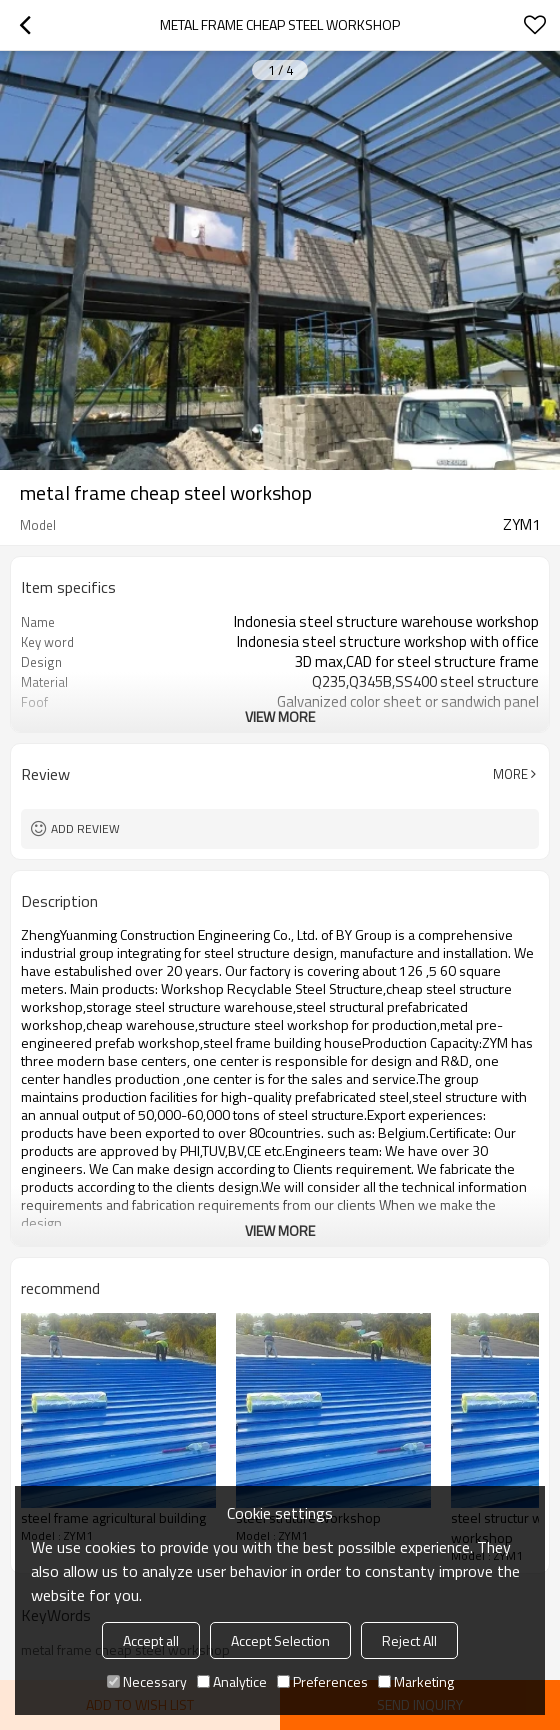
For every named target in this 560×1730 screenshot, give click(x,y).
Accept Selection (280, 1640)
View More (280, 716)
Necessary (147, 1681)
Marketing (416, 1681)
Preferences (322, 1681)
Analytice (232, 1681)
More (510, 774)
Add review (85, 828)
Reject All (409, 1640)
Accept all (151, 1640)
